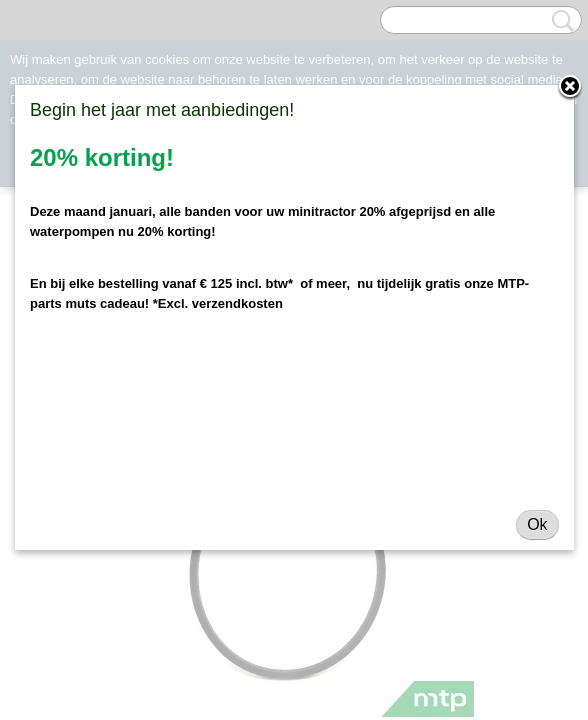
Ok (537, 524)
